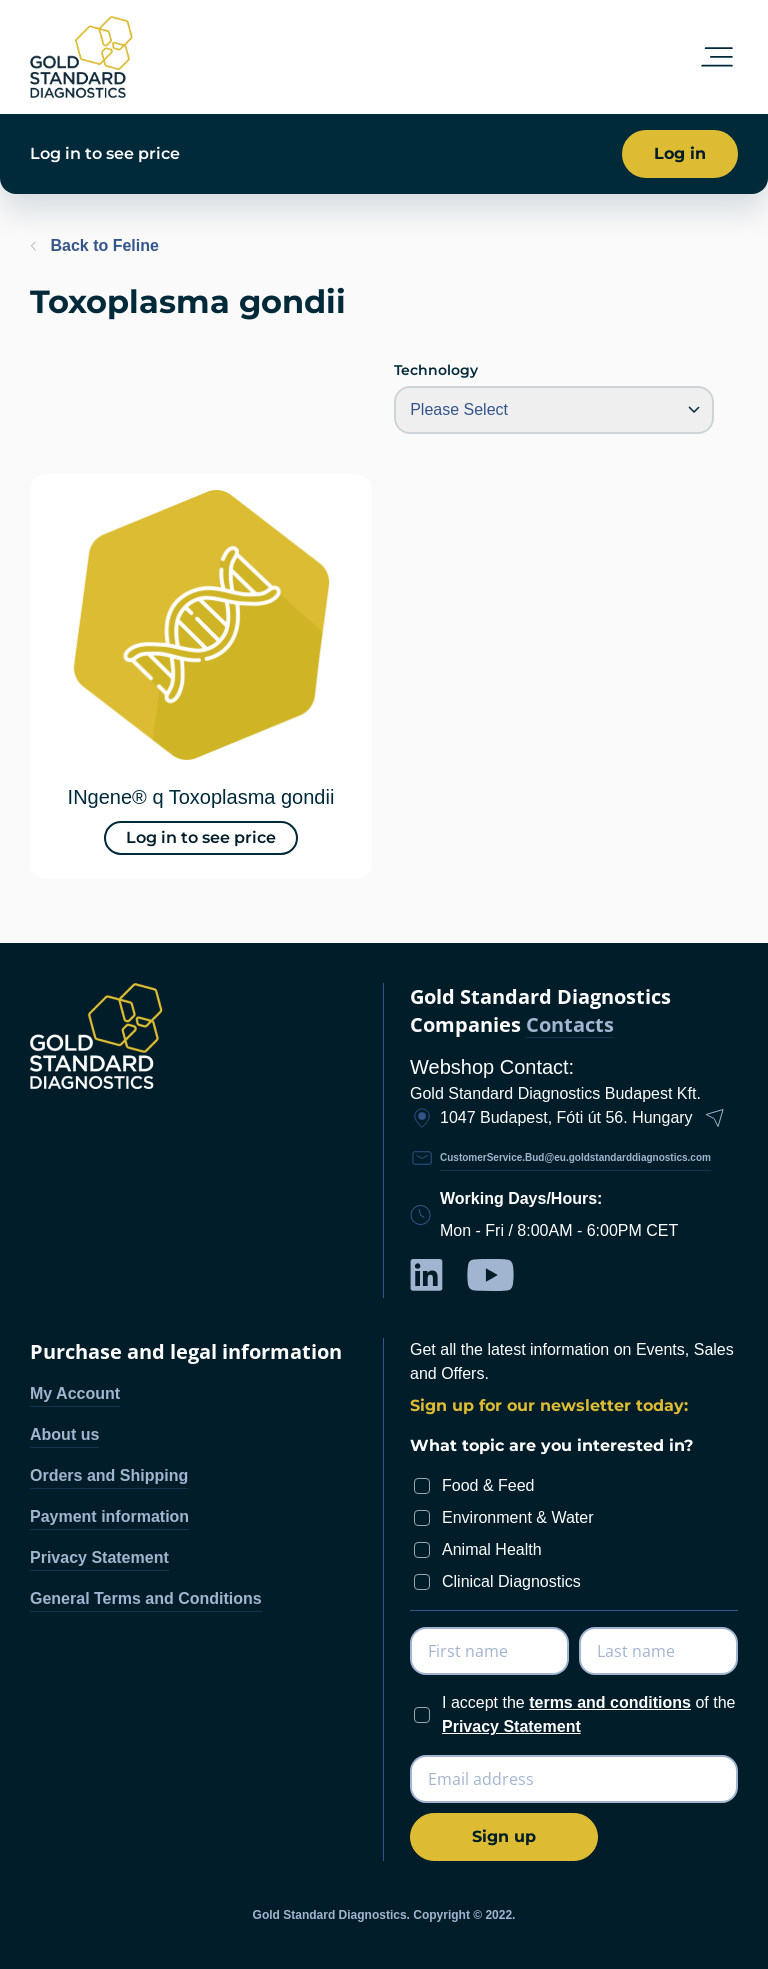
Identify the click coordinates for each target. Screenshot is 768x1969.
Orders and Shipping (109, 1475)
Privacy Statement (99, 1557)
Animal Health (492, 1549)
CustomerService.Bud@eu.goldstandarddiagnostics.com (575, 1157)
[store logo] (81, 57)
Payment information (109, 1516)
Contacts (570, 1025)
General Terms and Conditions (146, 1598)
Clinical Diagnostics (511, 1581)
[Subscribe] (504, 1837)
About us (64, 1434)
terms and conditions (610, 1702)
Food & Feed (488, 1485)
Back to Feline (94, 245)
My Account (75, 1393)
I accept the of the (588, 1714)
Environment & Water (517, 1517)
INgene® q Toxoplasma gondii (201, 797)
